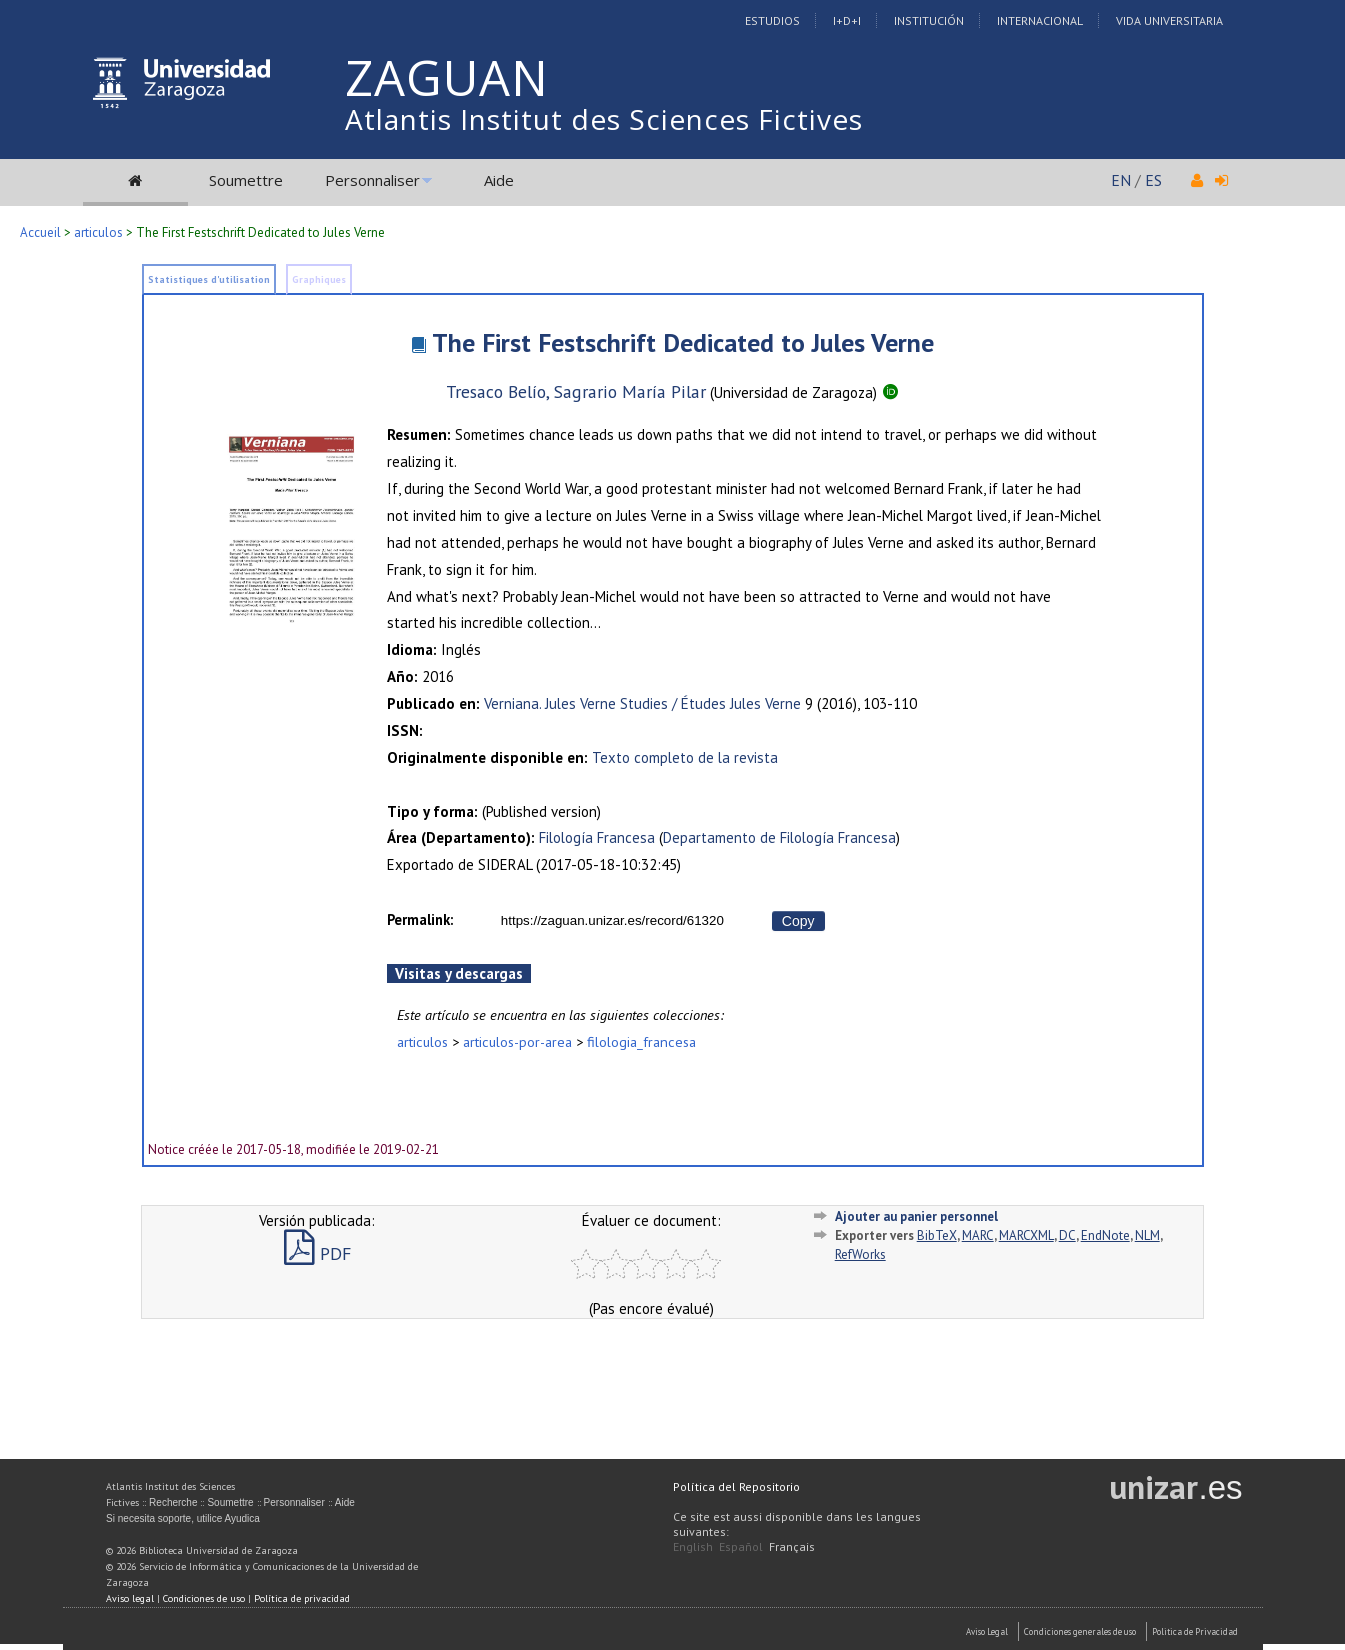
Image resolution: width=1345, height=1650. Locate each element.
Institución (929, 20)
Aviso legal (130, 1598)
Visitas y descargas (459, 973)
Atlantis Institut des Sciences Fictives (604, 119)
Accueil (40, 232)
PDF (317, 1253)
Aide (499, 180)
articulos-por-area (517, 1041)
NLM (1147, 1235)
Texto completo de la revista (685, 757)
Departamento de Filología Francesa (779, 837)
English (693, 1546)
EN (1121, 180)
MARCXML (1026, 1235)
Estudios (772, 20)
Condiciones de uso (204, 1598)
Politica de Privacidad (1195, 1631)
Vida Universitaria (1169, 20)
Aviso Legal (987, 1631)
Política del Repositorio (736, 1486)
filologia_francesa (641, 1041)
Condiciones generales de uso (1080, 1631)
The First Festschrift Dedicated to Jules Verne (683, 342)
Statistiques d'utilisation (209, 279)
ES (1153, 180)
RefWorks (860, 1254)
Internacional (1040, 20)
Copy (798, 921)
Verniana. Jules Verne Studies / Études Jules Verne (642, 703)
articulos (98, 232)
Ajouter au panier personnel (916, 1216)
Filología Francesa (597, 837)
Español (741, 1546)
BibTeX (937, 1235)
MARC (978, 1235)
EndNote (1105, 1235)
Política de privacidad (302, 1598)
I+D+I (847, 20)
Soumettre (246, 180)
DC (1067, 1235)
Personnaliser (372, 180)
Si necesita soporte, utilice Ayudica (183, 1518)
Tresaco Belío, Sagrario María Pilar (576, 391)
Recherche (173, 1502)
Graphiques (319, 279)
